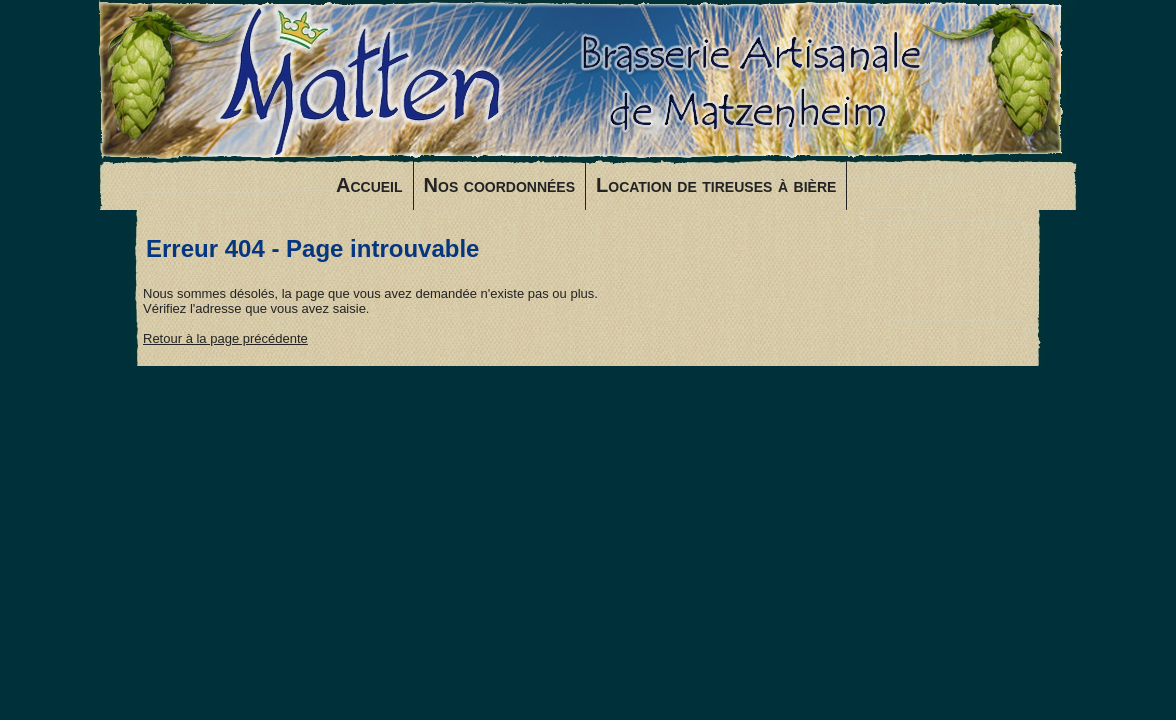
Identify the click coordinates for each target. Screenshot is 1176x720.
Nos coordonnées (499, 185)
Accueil (369, 185)
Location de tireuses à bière (716, 185)
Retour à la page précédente (225, 338)
